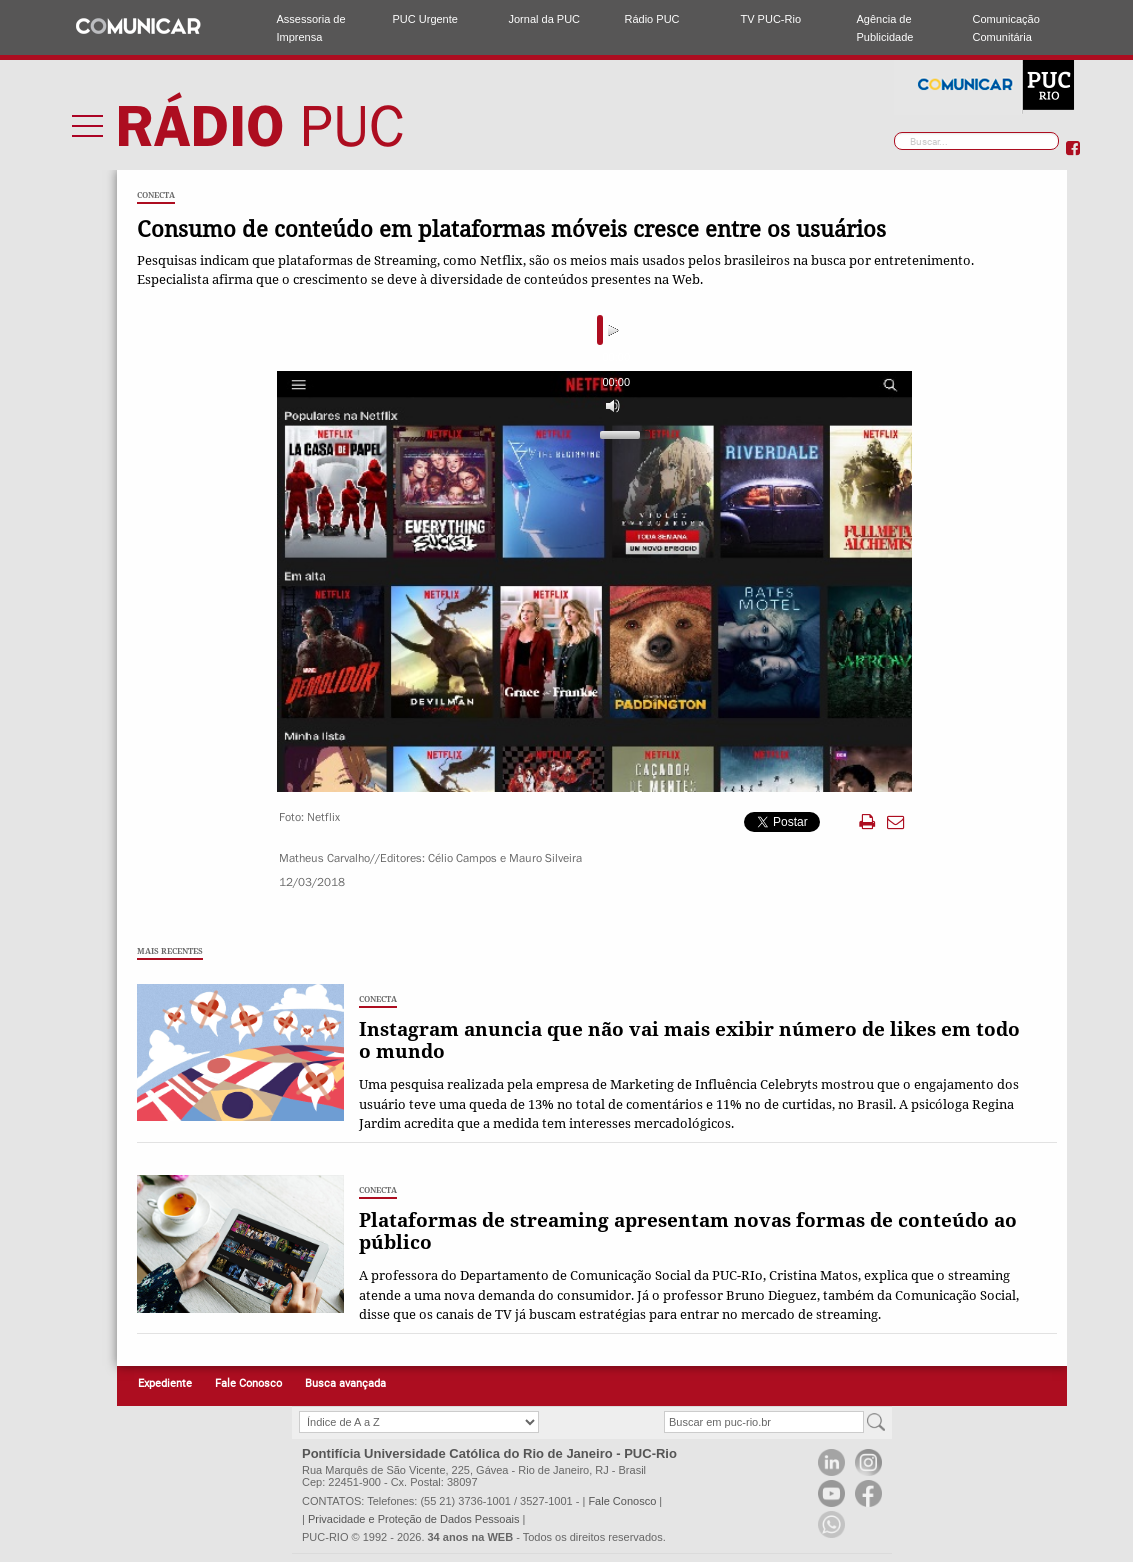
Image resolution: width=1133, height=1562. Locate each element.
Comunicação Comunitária (1006, 28)
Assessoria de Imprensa (311, 28)
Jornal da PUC (545, 19)
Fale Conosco (248, 1383)
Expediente (165, 1383)
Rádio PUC (652, 19)
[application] (596, 330)
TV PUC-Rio (771, 19)
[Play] (295, 330)
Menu (88, 125)
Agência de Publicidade (885, 28)
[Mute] (807, 330)
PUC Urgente (425, 19)
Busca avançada (345, 1383)
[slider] (568, 331)
